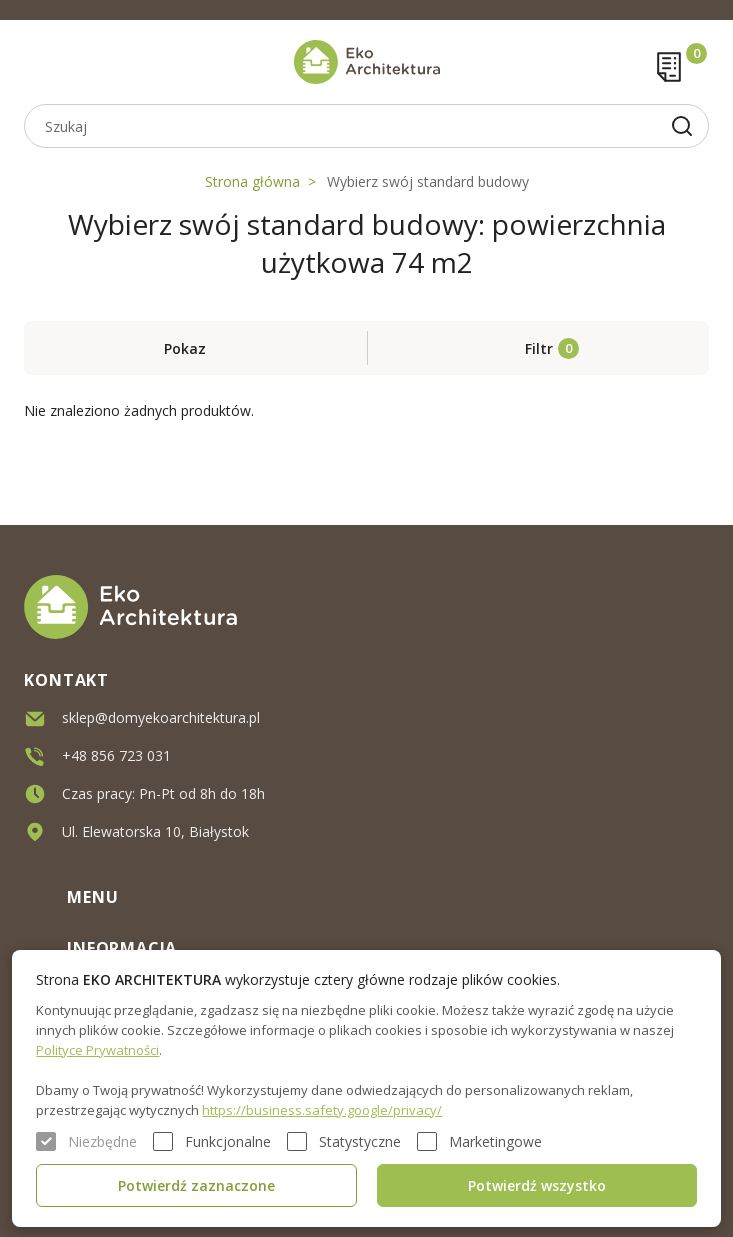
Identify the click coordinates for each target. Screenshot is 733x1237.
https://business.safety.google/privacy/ (322, 1110)
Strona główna (252, 181)
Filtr (539, 348)
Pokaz (185, 348)
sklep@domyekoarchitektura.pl (161, 715)
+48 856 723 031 (116, 753)
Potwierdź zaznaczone (196, 1185)
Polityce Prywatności (97, 1050)
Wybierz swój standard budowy (428, 181)
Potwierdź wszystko (537, 1185)
